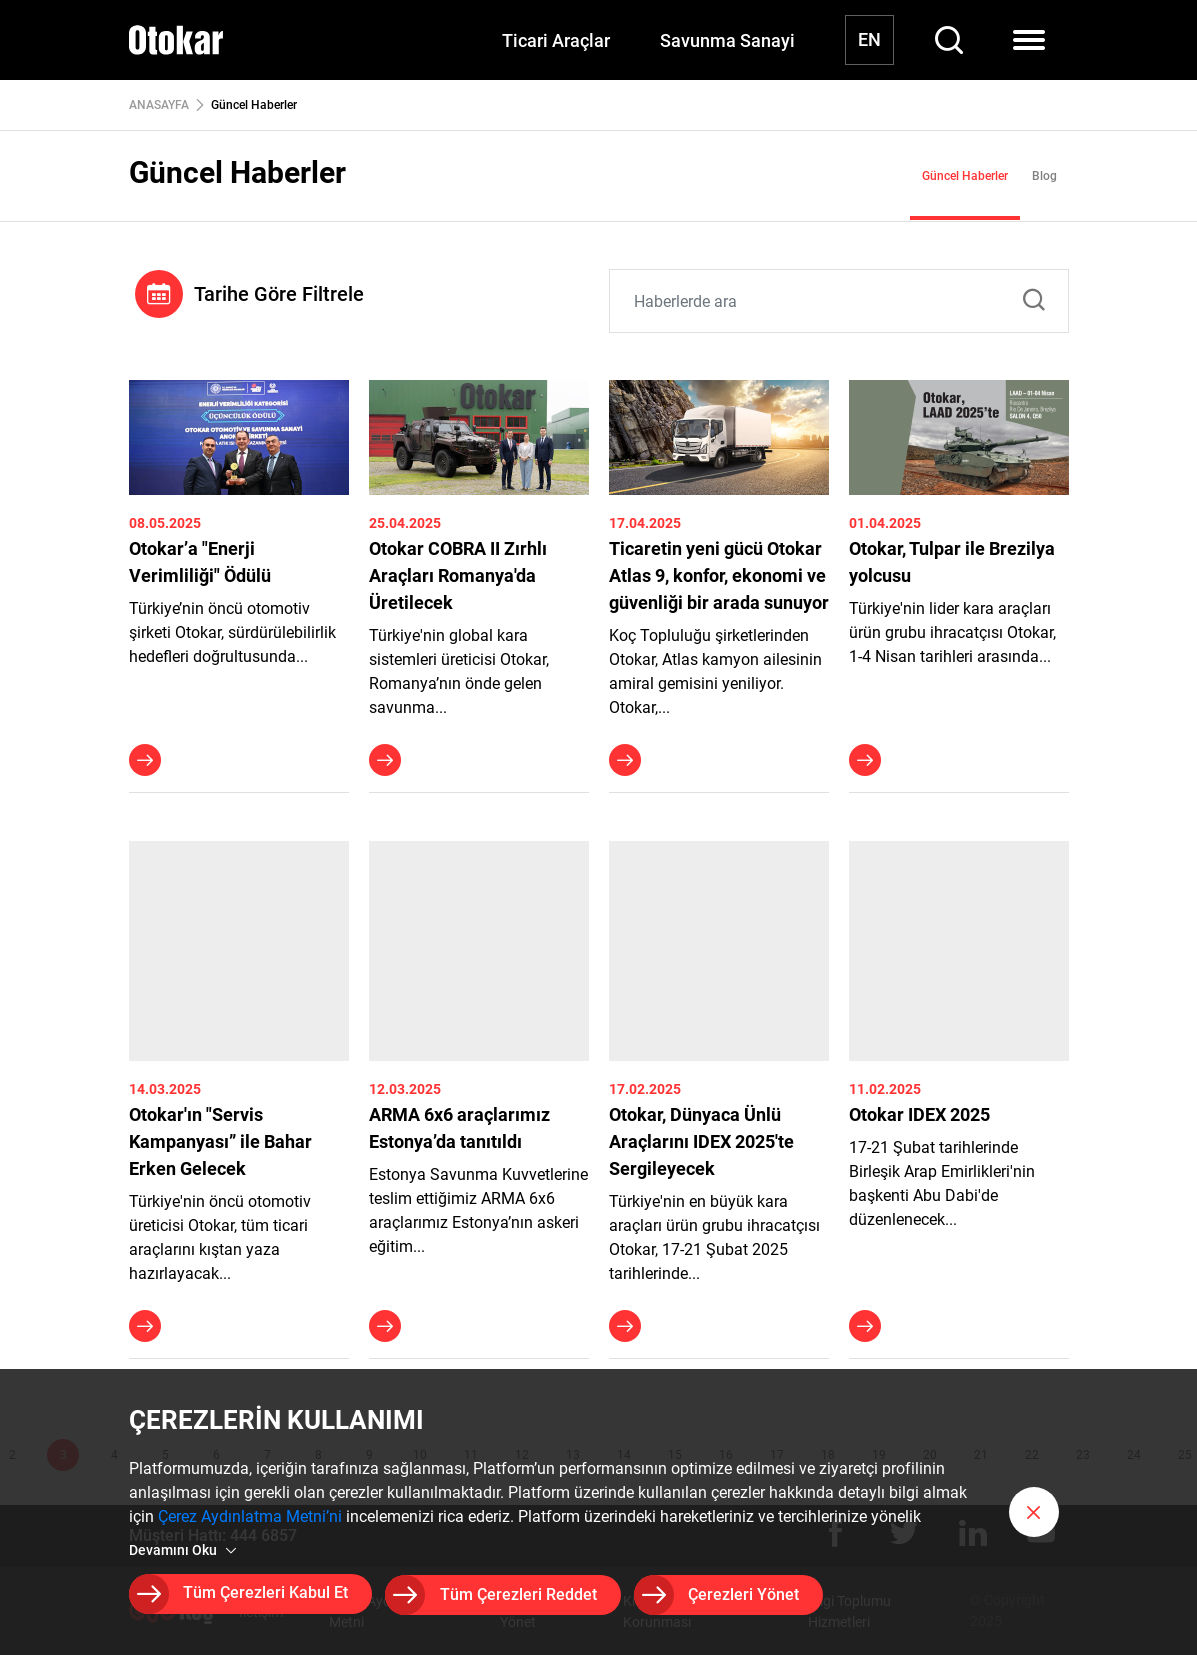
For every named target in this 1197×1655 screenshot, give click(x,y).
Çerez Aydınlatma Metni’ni (250, 1519)
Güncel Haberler (965, 176)
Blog (1044, 176)
